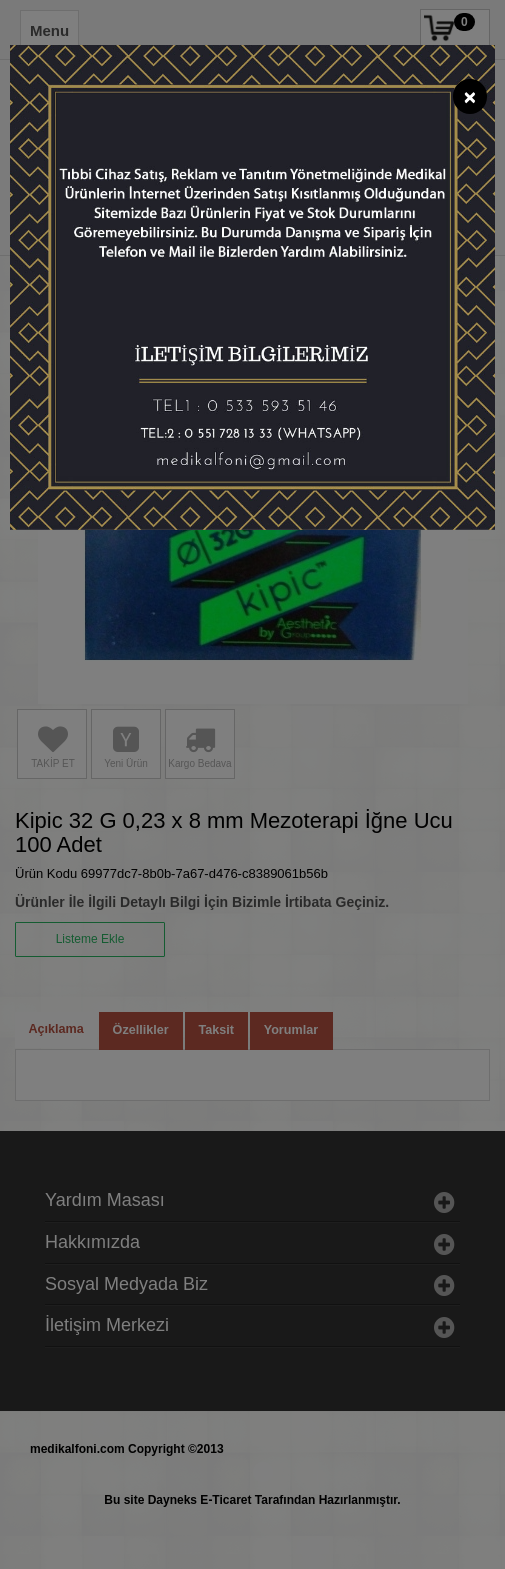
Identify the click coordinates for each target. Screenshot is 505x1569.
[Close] (470, 96)
